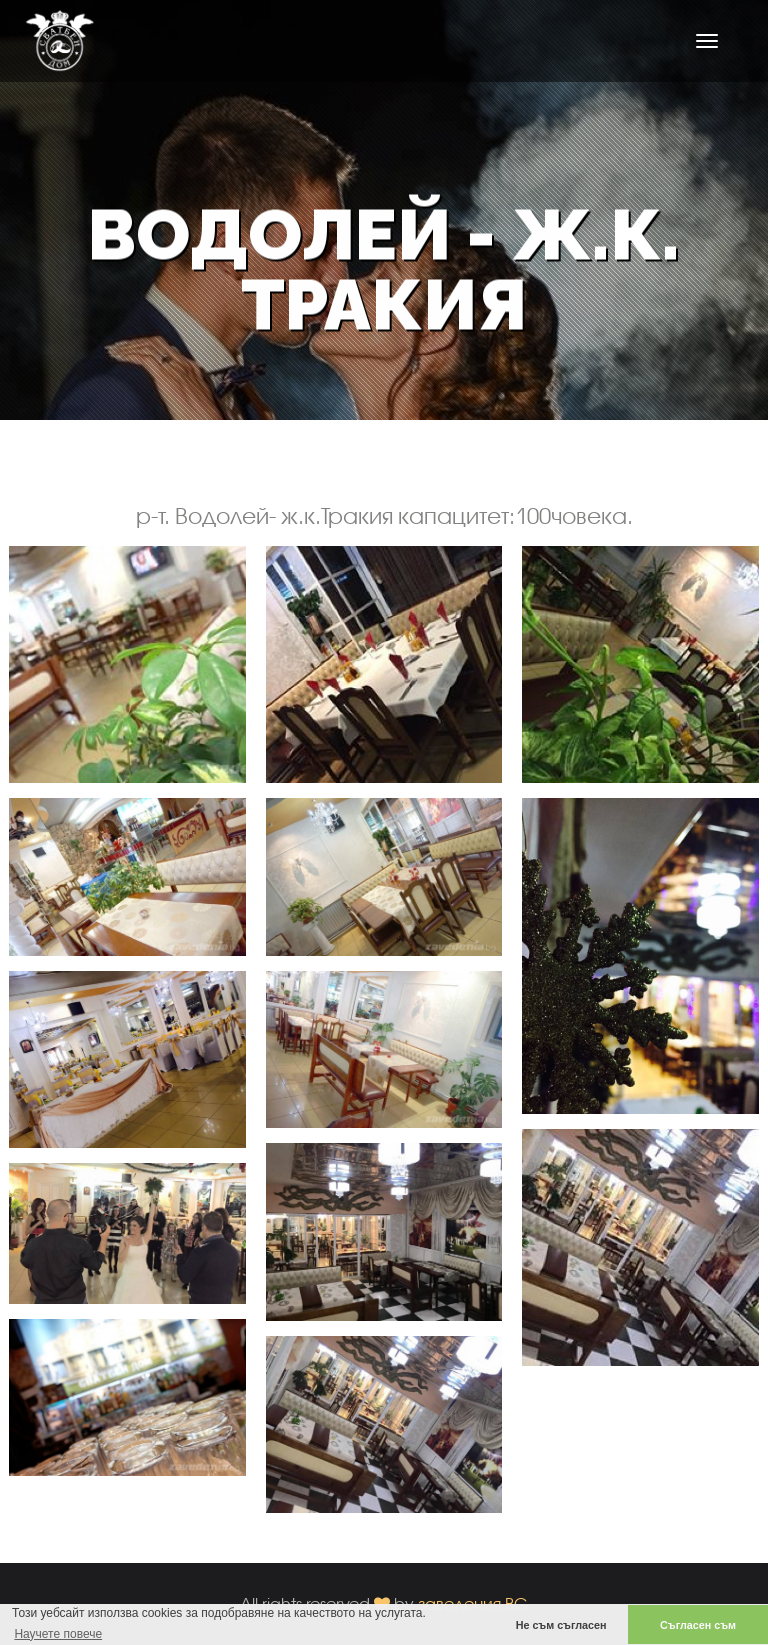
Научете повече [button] (58, 1634)
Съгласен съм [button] (698, 1625)
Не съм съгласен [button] (561, 1625)
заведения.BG (473, 1603)
